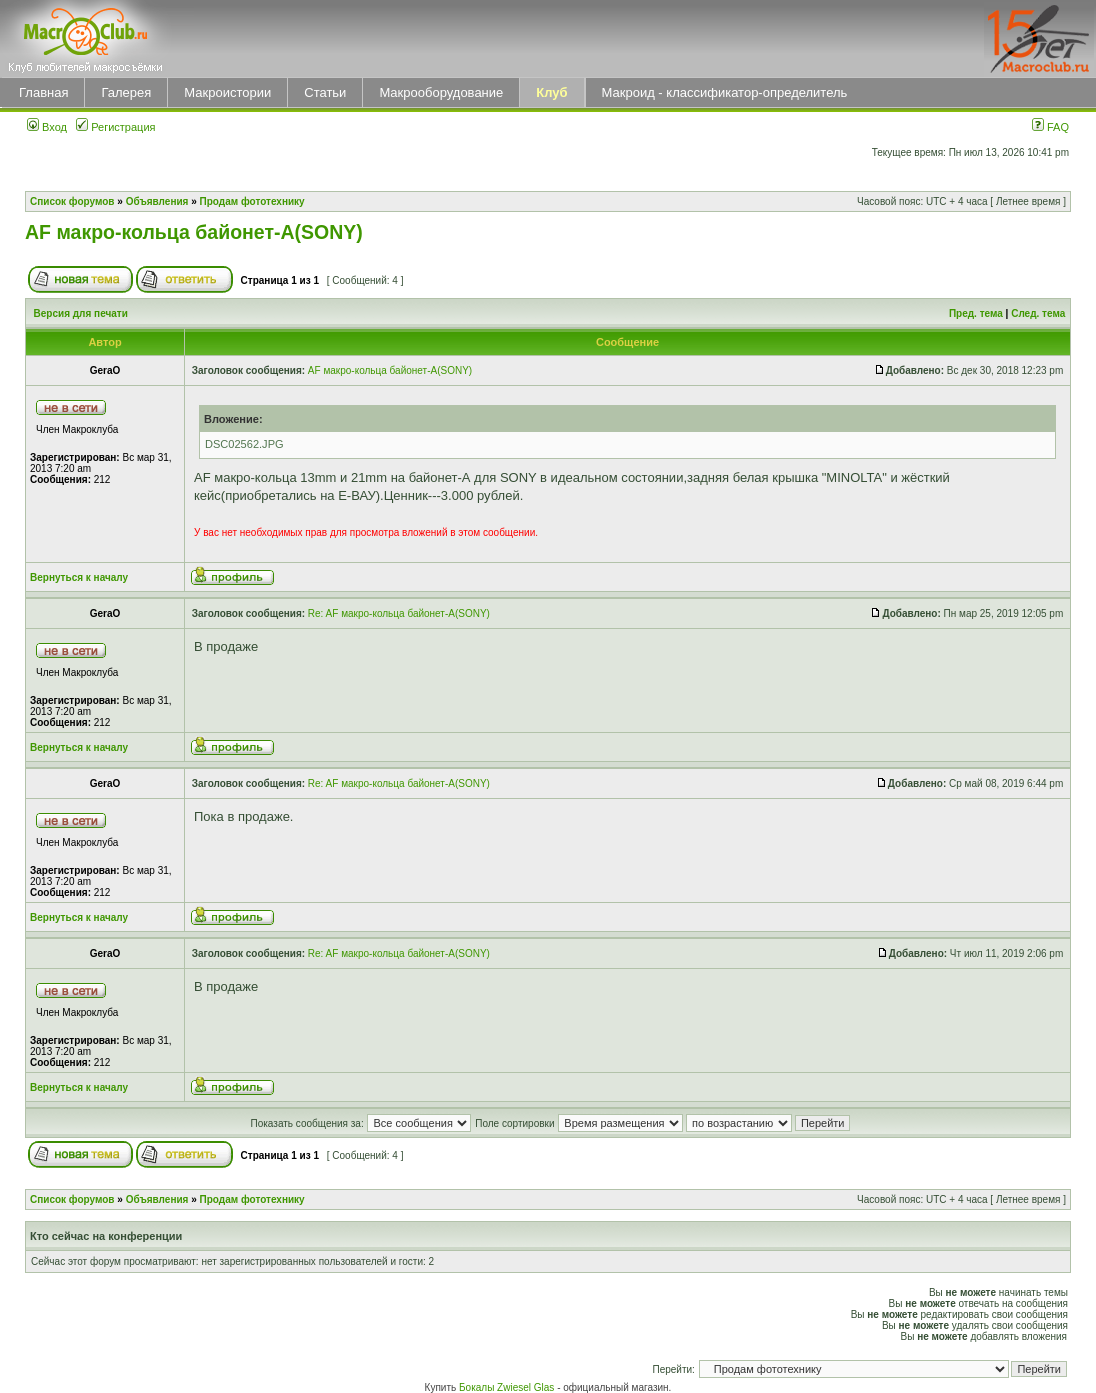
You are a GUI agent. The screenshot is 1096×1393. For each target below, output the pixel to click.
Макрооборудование (441, 92)
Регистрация (115, 127)
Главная (43, 92)
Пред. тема (976, 313)
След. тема (1038, 313)
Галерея (126, 92)
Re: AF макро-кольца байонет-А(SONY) (399, 613)
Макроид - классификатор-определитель (725, 92)
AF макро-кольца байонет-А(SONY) (194, 232)
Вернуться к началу (79, 577)
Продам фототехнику (252, 201)
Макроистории (227, 92)
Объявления (157, 201)
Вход (47, 127)
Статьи (325, 92)
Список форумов (72, 201)
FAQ (1050, 127)
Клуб (551, 92)
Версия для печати (81, 313)
